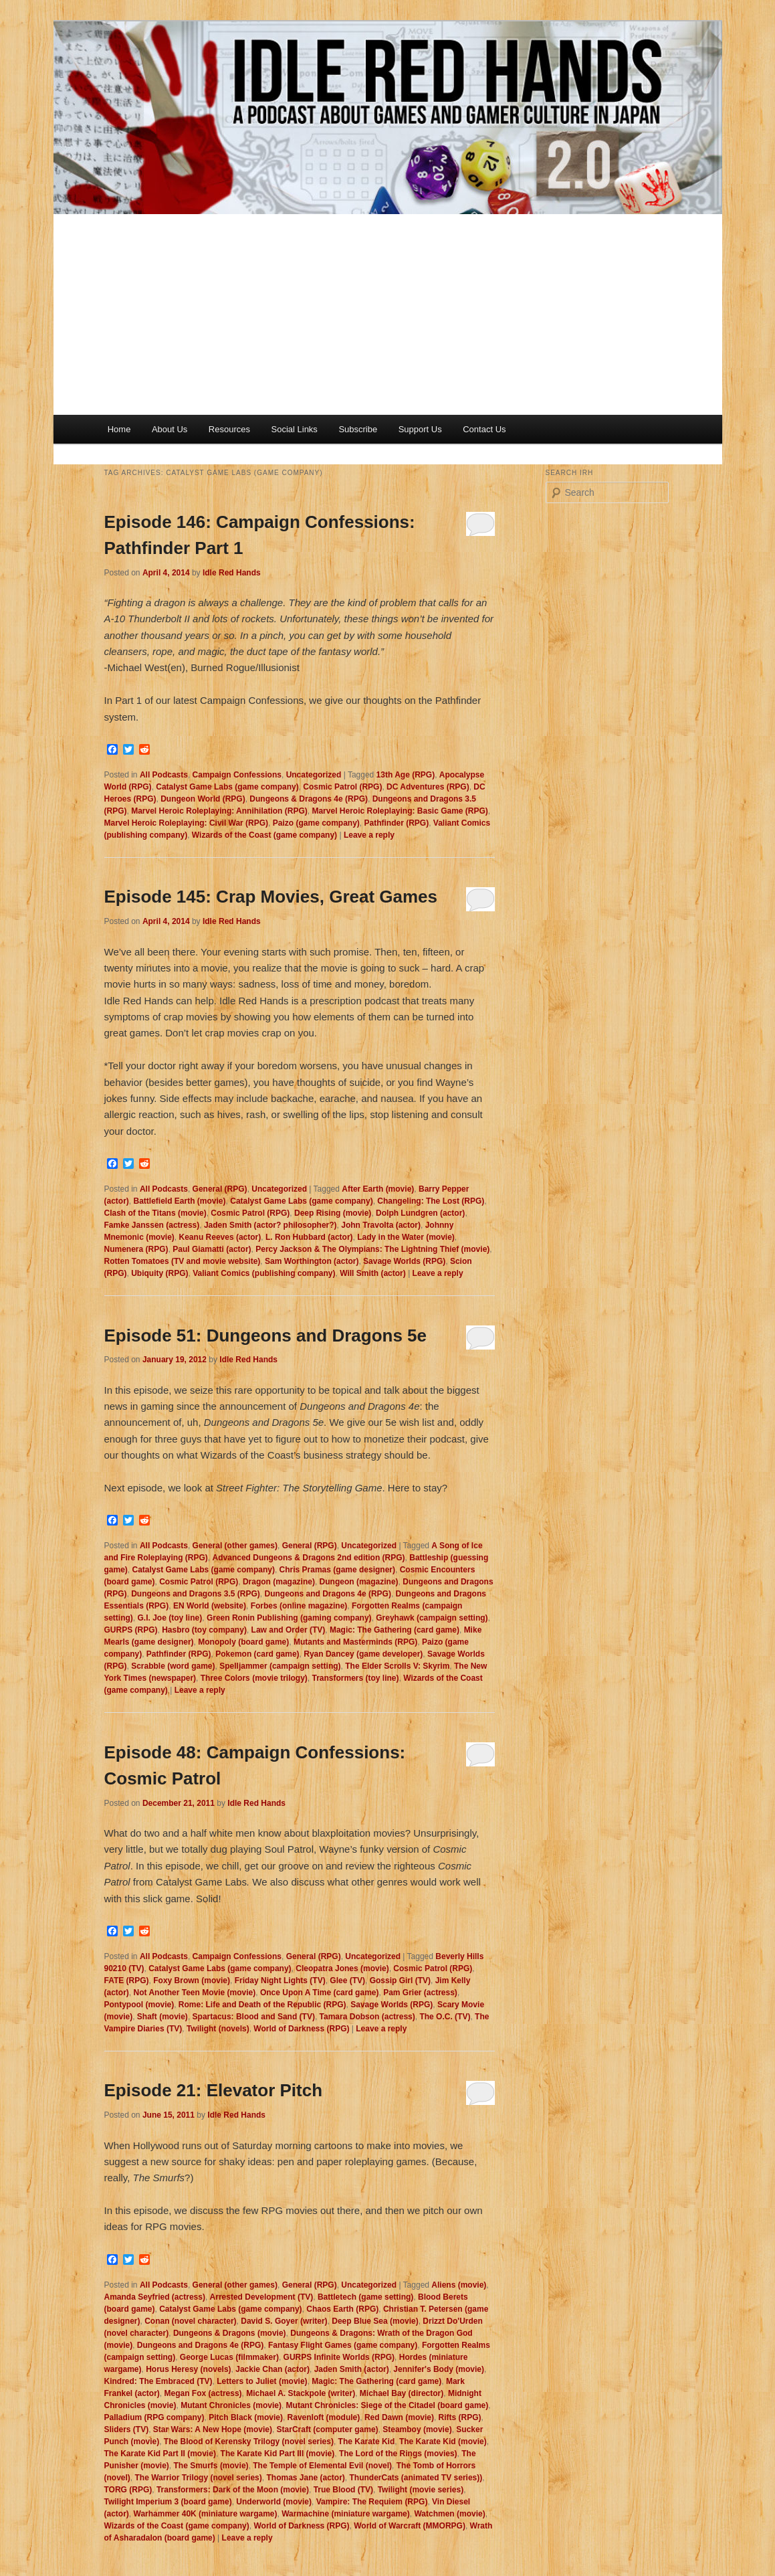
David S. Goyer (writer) (284, 2321)
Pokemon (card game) (257, 1654)
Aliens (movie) (458, 2285)
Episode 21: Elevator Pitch (213, 2090)
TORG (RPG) (128, 2489)
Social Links (294, 429)
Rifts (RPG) (460, 2417)
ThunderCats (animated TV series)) (416, 2477)
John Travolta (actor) (381, 1225)
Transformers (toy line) (355, 1678)
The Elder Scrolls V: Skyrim (397, 1666)
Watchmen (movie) (449, 2513)
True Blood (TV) (343, 2489)
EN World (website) (209, 1606)
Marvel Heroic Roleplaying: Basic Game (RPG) (399, 811)
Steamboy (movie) (416, 2429)
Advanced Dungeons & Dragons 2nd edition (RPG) (309, 1557)
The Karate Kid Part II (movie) (160, 2453)
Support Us (420, 429)
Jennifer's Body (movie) (438, 2369)
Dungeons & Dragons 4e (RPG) (308, 799)
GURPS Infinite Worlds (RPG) (339, 2357)
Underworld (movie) (274, 2501)
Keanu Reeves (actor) (220, 1237)
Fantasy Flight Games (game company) (342, 2345)
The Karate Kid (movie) (443, 2441)
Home (119, 429)
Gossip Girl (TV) (400, 1980)
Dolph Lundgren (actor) (420, 1213)
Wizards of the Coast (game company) (264, 835)
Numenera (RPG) (136, 1249)
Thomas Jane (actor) (305, 2477)
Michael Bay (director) (401, 2393)
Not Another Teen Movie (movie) (195, 1992)
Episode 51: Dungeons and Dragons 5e (265, 1335)
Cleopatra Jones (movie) (342, 1968)
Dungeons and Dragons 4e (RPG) (328, 1593)
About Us (169, 429)
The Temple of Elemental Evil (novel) (322, 2465)
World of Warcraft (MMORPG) (409, 2526)
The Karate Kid (366, 2441)
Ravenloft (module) (324, 2417)
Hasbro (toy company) (204, 1630)
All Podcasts (164, 774)
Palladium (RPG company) (154, 2417)
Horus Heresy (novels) (188, 2369)
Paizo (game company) (316, 823)
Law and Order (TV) (288, 1630)
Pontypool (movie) (139, 2004)
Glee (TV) (347, 1980)
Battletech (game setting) (365, 2297)
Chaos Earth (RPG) (342, 2309)
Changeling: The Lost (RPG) (430, 1201)
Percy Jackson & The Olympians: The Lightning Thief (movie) (372, 1249)
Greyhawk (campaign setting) (431, 1618)
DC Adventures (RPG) (427, 787)
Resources (229, 429)
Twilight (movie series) (420, 2489)
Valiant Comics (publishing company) (264, 1273)
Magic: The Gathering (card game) (394, 1630)
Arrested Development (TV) (262, 2297)
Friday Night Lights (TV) (280, 1980)
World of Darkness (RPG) (301, 2028)
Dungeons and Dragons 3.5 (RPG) (195, 1593)
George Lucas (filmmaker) (229, 2357)
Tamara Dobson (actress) (367, 2016)
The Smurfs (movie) (211, 2465)
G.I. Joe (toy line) (170, 1618)
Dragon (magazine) (279, 1581)
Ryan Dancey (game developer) (363, 1654)
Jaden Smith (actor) (351, 2369)
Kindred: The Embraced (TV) (158, 2381)
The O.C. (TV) (444, 2016)
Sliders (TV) (126, 2429)
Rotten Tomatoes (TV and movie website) (182, 1261)
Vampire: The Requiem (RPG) (372, 2501)
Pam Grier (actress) (420, 1992)
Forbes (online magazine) (299, 1606)
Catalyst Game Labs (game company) (227, 787)
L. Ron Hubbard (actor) (309, 1237)
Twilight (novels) (218, 2028)
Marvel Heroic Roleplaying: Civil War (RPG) (186, 823)
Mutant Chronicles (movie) (231, 2405)
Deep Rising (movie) (332, 1213)
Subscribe (357, 429)
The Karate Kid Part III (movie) (278, 2453)
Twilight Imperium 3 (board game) (168, 2501)
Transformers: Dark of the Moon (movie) (232, 2489)
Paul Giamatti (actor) (212, 1249)
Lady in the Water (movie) (406, 1237)
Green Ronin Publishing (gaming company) (289, 1618)
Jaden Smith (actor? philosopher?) (270, 1225)
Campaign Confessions (237, 774)
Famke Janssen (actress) (152, 1225)
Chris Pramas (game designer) (337, 1569)
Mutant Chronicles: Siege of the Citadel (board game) (387, 2405)
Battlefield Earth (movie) (180, 1201)
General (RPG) (220, 1189)
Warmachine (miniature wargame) (346, 2513)
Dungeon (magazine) (359, 1581)
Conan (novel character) (190, 2321)
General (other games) (235, 1545)
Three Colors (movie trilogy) (254, 1678)
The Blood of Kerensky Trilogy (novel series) (249, 2441)
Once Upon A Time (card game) (319, 1992)
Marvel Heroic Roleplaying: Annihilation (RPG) (219, 811)
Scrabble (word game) (173, 1666)
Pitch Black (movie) (246, 2417)
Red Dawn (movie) (399, 2417)
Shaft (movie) (162, 2016)
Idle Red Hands (232, 572)
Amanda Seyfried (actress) (154, 2297)
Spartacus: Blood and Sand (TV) (254, 2016)
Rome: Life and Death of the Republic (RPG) (262, 2004)
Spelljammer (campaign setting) (279, 1666)
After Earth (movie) (378, 1189)
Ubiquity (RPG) (159, 1273)
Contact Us (484, 429)
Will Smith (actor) (373, 1273)
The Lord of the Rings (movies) (398, 2453)
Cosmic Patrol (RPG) (342, 787)
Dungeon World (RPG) (202, 799)
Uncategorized (314, 774)
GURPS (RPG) (131, 1630)
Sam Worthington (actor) (311, 1261)
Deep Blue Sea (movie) (375, 2321)
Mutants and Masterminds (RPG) (355, 1642)
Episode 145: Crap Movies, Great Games (271, 897)
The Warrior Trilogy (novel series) (198, 2477)
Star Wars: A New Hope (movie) (212, 2429)
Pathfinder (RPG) (396, 823)
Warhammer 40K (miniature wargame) (206, 2513)
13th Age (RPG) (405, 774)
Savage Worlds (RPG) (404, 1261)
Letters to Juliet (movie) (262, 2381)
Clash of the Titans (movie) (155, 1213)
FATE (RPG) (126, 1980)
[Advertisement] (387, 314)
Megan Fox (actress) (203, 2393)
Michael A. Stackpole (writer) (300, 2393)
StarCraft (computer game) (327, 2429)
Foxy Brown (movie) (191, 1980)
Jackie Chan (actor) (272, 2369)
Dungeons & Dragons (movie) (229, 2333)
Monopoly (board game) (243, 1642)
